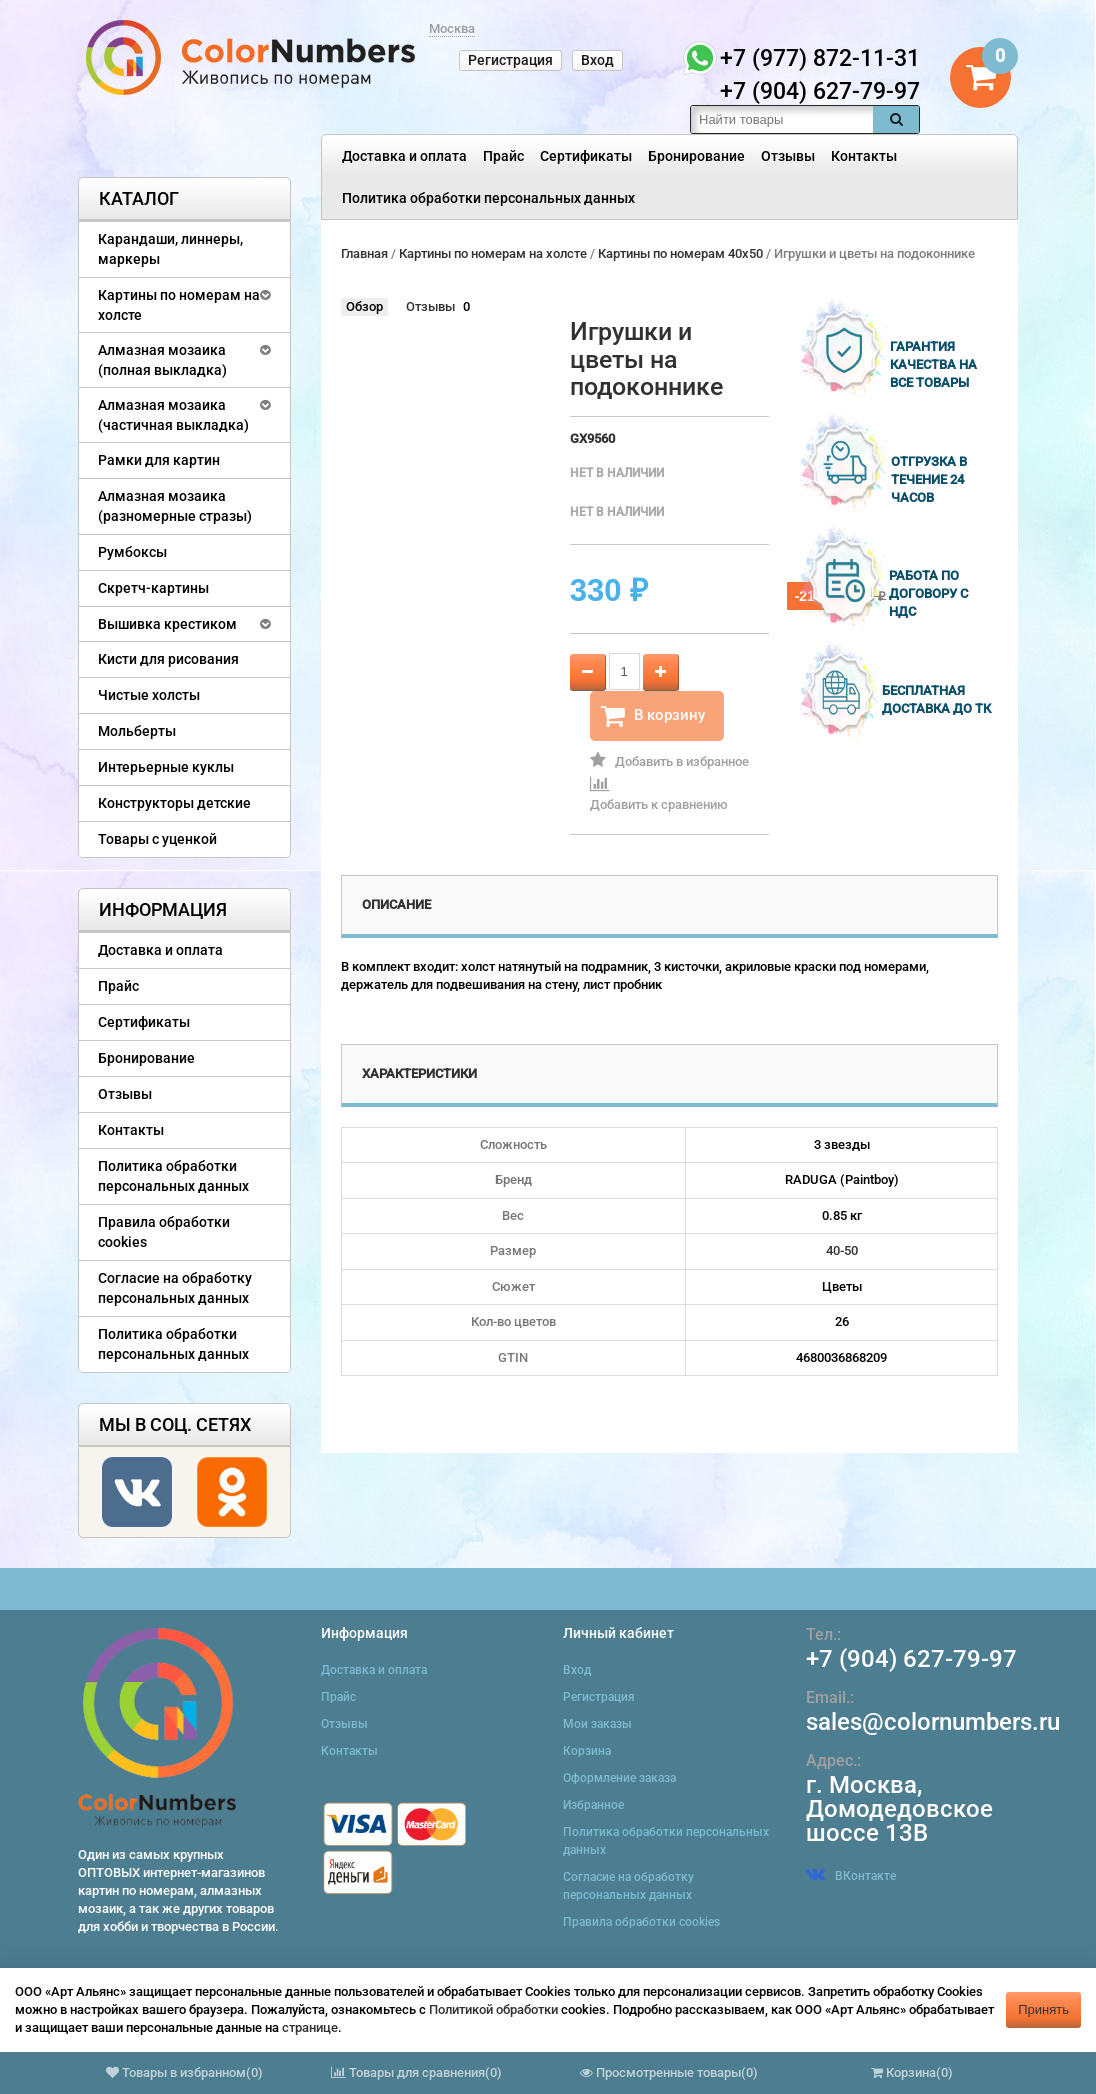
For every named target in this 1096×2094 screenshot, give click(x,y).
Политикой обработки (493, 2009)
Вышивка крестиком (167, 624)
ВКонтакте (851, 1876)
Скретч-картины (153, 588)
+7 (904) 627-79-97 (911, 1659)
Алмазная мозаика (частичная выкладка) (173, 415)
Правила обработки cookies (164, 1232)
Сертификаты (586, 156)
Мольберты (137, 731)
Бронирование (696, 156)
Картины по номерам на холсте (179, 305)
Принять (1043, 2009)
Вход (597, 60)
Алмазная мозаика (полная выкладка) (162, 360)
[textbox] (782, 119)
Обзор (364, 306)
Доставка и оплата (404, 156)
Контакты (864, 156)
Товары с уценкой (157, 839)
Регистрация (510, 60)
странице (310, 2027)
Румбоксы (132, 552)
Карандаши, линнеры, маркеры (170, 249)
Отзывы (788, 156)
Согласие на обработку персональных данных (175, 1288)
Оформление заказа (619, 1778)
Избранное (593, 1805)
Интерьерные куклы (166, 767)
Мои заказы (597, 1724)
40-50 (842, 1250)
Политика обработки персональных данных (488, 198)
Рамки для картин (159, 460)
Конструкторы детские (174, 803)
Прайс (503, 156)
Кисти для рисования (168, 659)
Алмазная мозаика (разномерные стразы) (175, 506)
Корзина (587, 1751)
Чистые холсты (149, 695)
